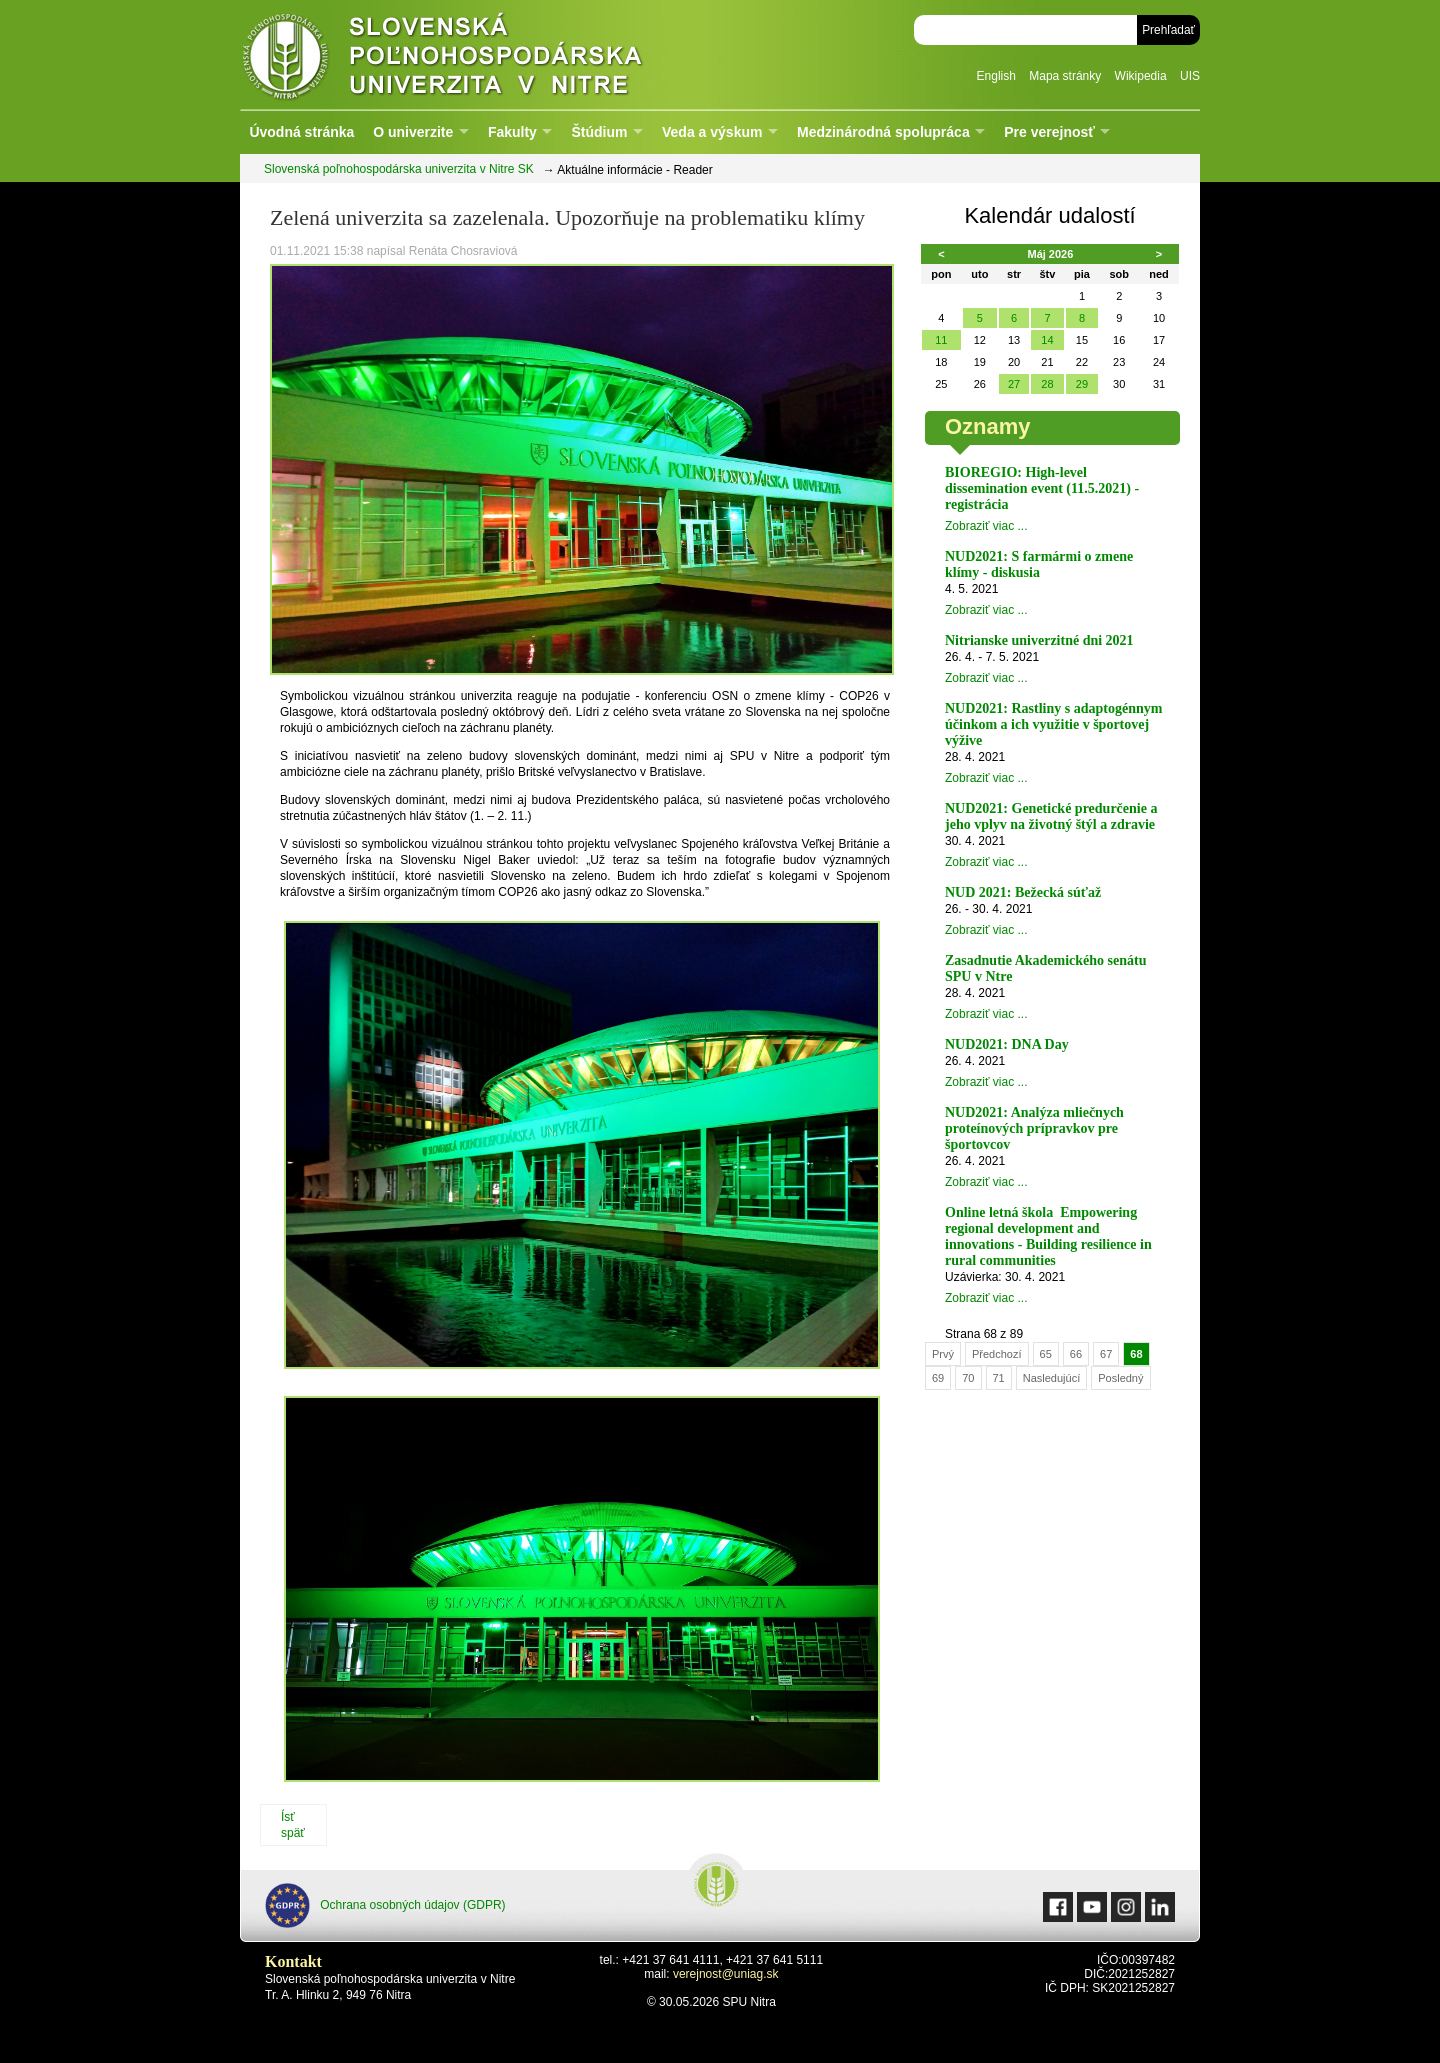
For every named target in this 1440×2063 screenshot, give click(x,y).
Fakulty (512, 132)
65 (1046, 1354)
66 (1076, 1354)
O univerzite (413, 132)
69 (938, 1378)
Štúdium (599, 132)
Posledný (1120, 1378)
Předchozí (997, 1354)
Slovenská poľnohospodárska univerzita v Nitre (485, 54)
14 (1047, 340)
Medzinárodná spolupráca (883, 132)
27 (1014, 384)
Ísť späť (293, 1825)
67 (1106, 1354)
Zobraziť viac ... (986, 526)
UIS (1190, 76)
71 (999, 1378)
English (996, 76)
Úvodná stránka (301, 132)
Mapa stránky (1065, 76)
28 (1047, 384)
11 (941, 340)
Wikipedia (1141, 76)
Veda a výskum (712, 132)
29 (1082, 384)
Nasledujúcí (1051, 1378)
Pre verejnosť (1049, 132)
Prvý (943, 1354)
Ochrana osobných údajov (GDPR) (385, 1905)
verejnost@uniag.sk (726, 1974)
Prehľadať (1168, 30)
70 (968, 1378)
